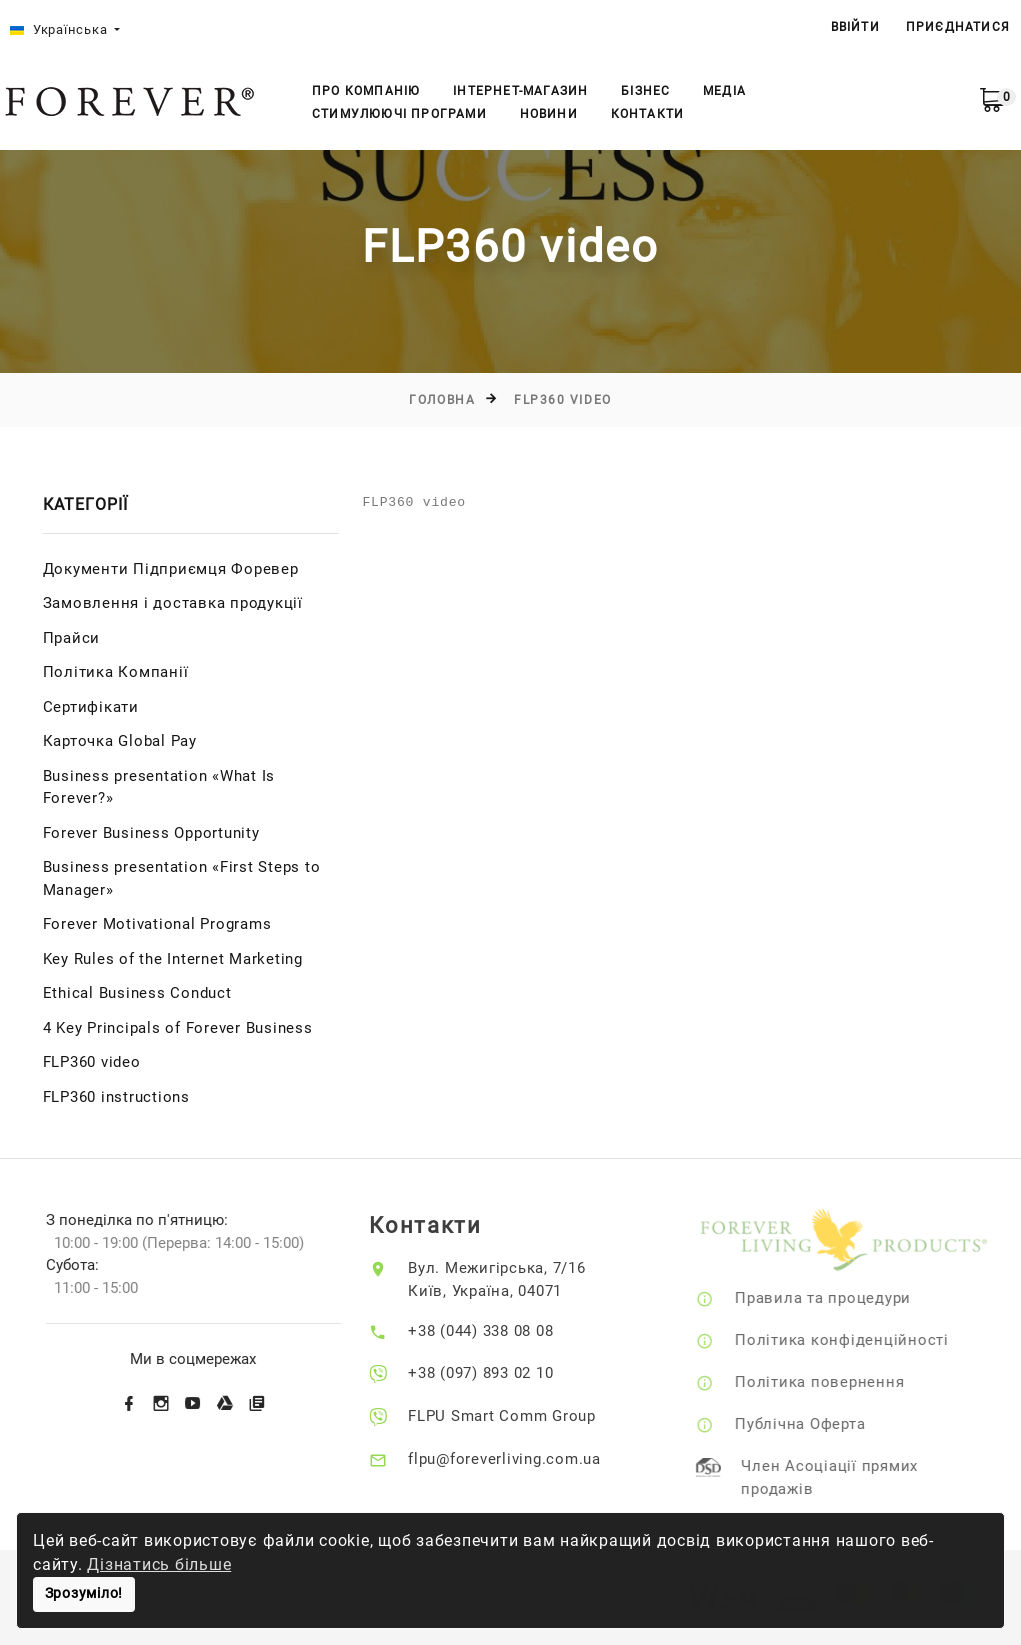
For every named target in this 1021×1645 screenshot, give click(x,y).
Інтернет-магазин (520, 91)
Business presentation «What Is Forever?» (159, 787)
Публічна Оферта (821, 1424)
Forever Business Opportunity (151, 833)
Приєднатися (958, 27)
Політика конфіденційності (863, 1340)
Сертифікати (91, 707)
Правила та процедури (844, 1298)
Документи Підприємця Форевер (171, 569)
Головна (442, 400)
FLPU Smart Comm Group (518, 1416)
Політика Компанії (116, 672)
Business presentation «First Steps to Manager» (182, 878)
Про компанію (366, 91)
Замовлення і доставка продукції (173, 603)
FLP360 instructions (116, 1097)
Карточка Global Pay (120, 741)
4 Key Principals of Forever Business (178, 1028)
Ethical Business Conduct (137, 993)
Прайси (72, 638)
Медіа (724, 91)
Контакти (648, 114)
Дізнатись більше (159, 1564)
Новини (549, 114)
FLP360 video (563, 400)
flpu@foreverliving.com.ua (520, 1459)
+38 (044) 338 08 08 (496, 1331)
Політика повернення (840, 1382)
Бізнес (645, 91)
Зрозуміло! (84, 1593)
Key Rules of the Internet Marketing (173, 959)
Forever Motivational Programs (157, 924)
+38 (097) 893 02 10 (496, 1373)
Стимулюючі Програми (399, 114)
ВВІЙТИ (855, 27)
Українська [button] (60, 29)
